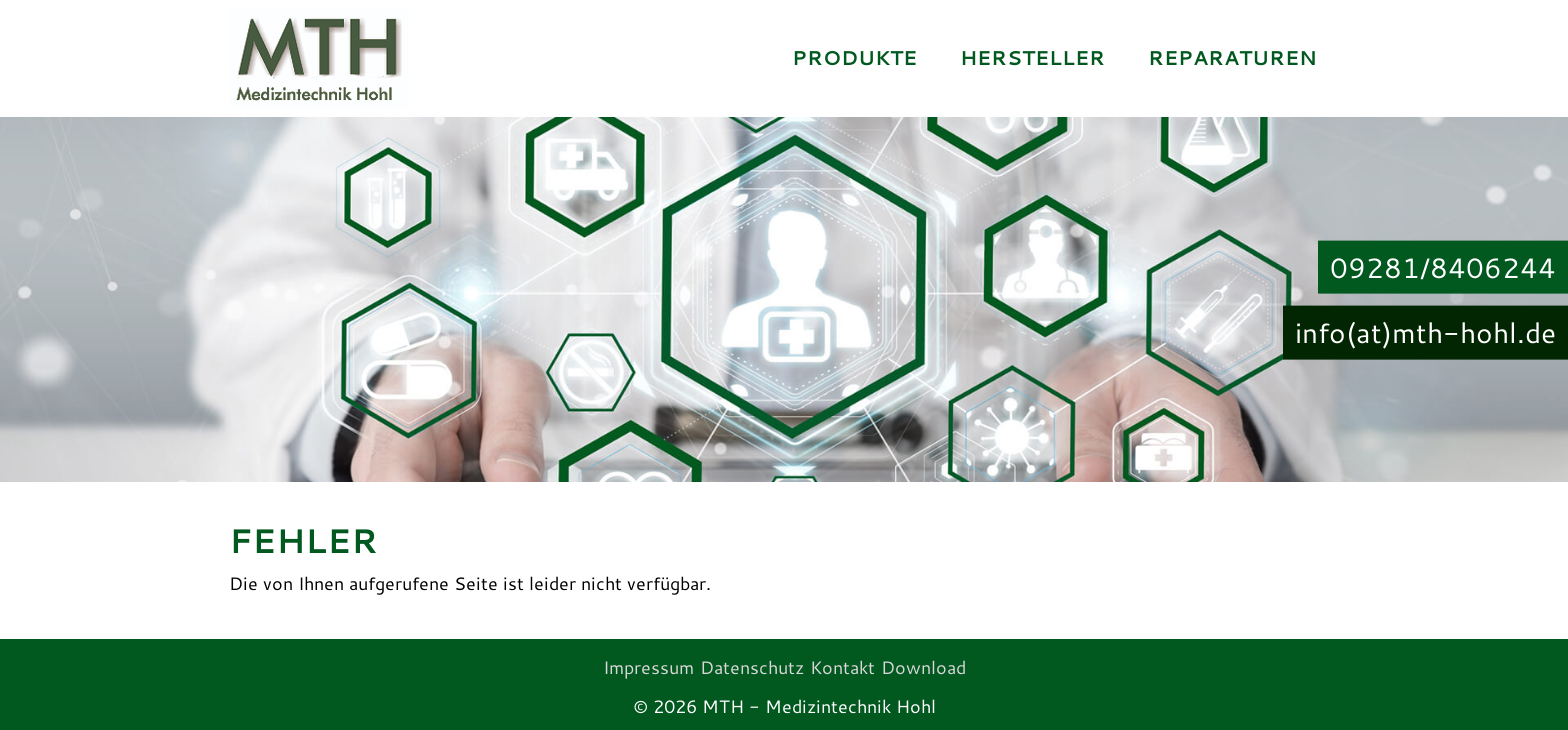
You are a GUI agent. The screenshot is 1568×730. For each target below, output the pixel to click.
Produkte (854, 57)
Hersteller (1032, 57)
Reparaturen (1232, 57)
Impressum (648, 667)
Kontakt (842, 667)
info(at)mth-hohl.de (1425, 332)
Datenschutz (752, 667)
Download (923, 667)
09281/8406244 (1443, 266)
